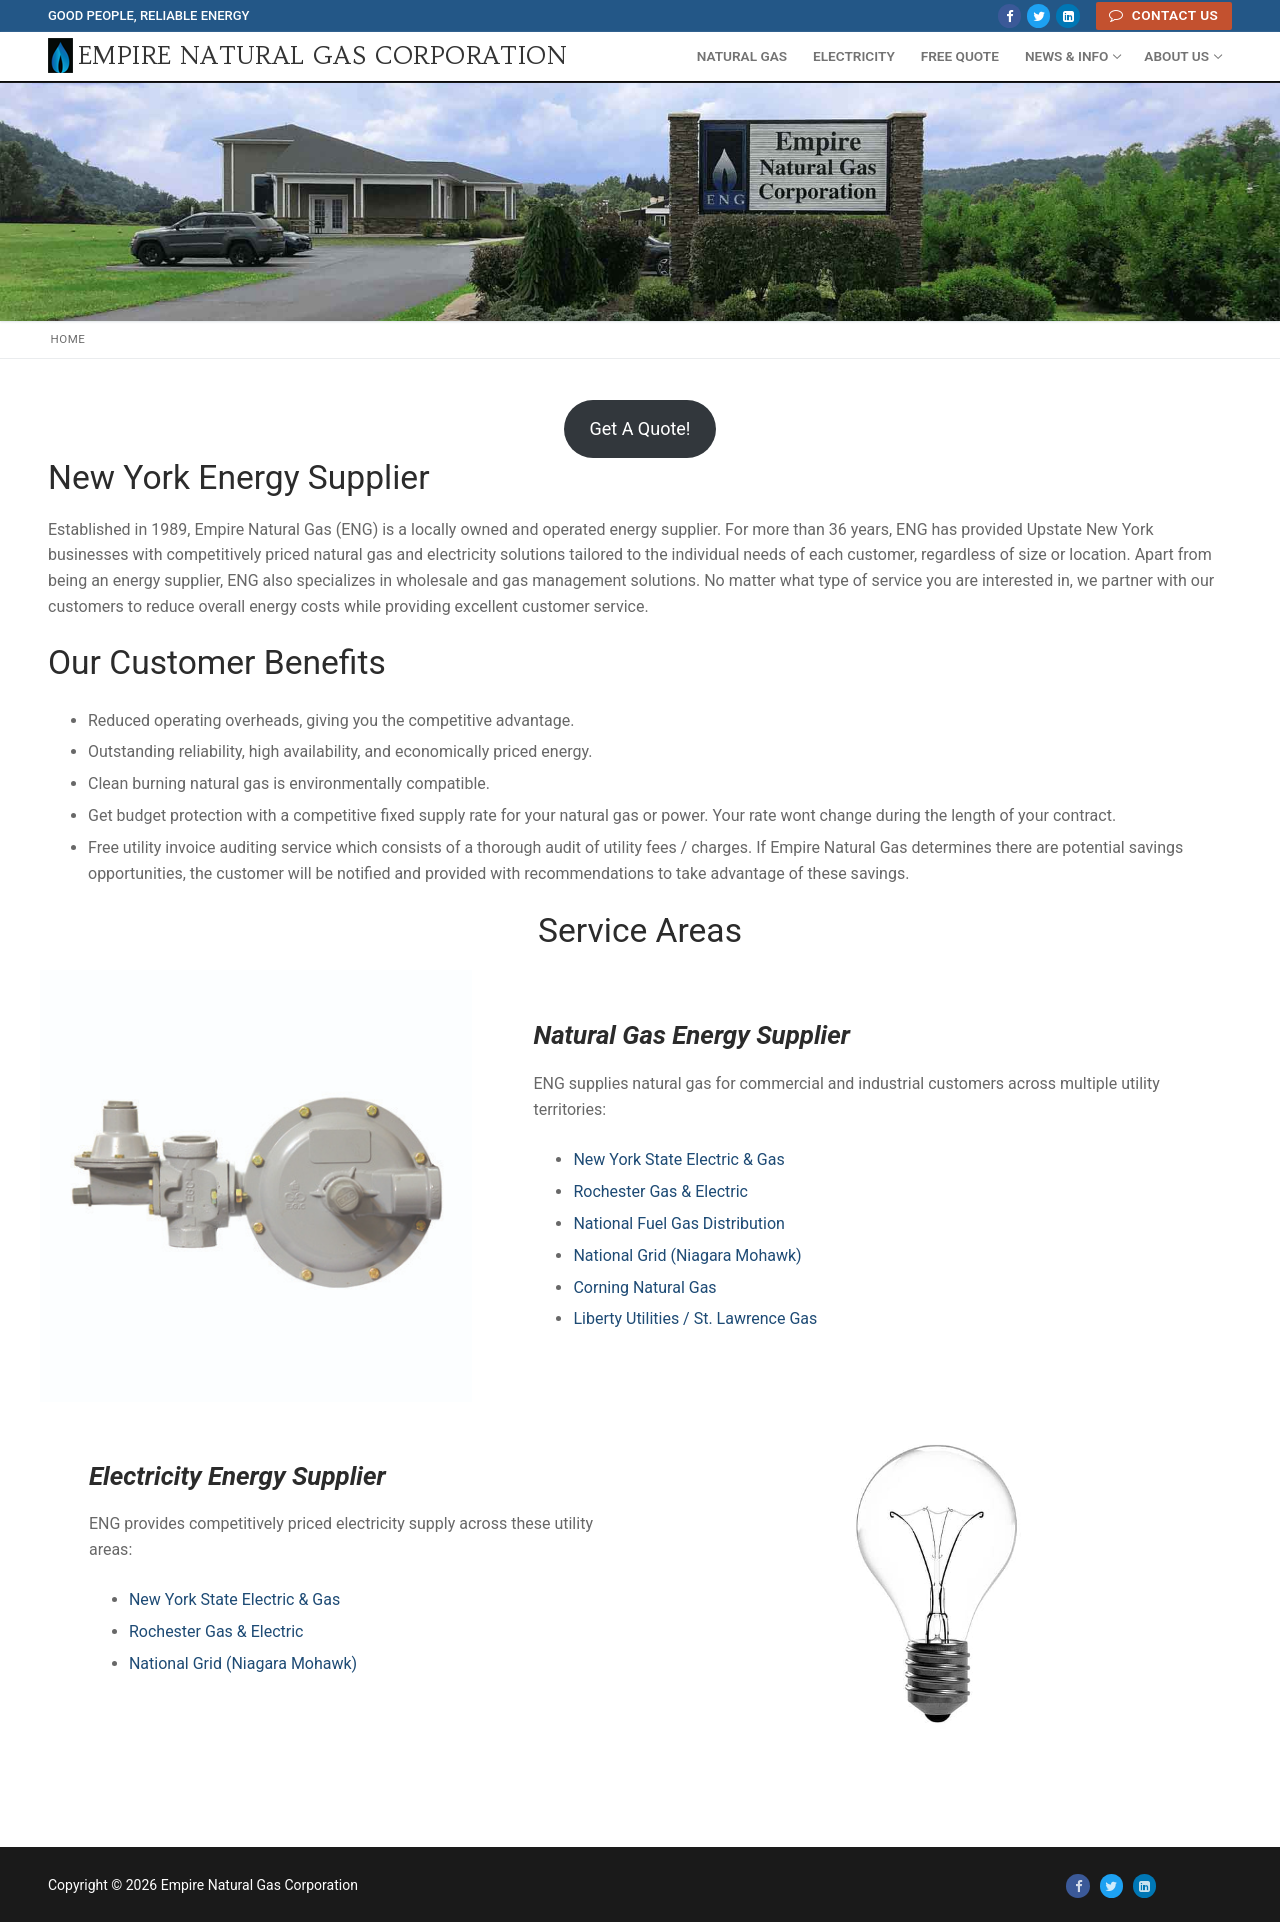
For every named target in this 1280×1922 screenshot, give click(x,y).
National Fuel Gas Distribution (679, 1223)
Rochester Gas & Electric (660, 1191)
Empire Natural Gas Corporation (322, 56)
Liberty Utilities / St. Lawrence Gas (695, 1318)
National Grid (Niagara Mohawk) (687, 1255)
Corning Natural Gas (644, 1287)
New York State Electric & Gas (678, 1159)
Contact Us (1163, 15)
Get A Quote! (639, 428)
